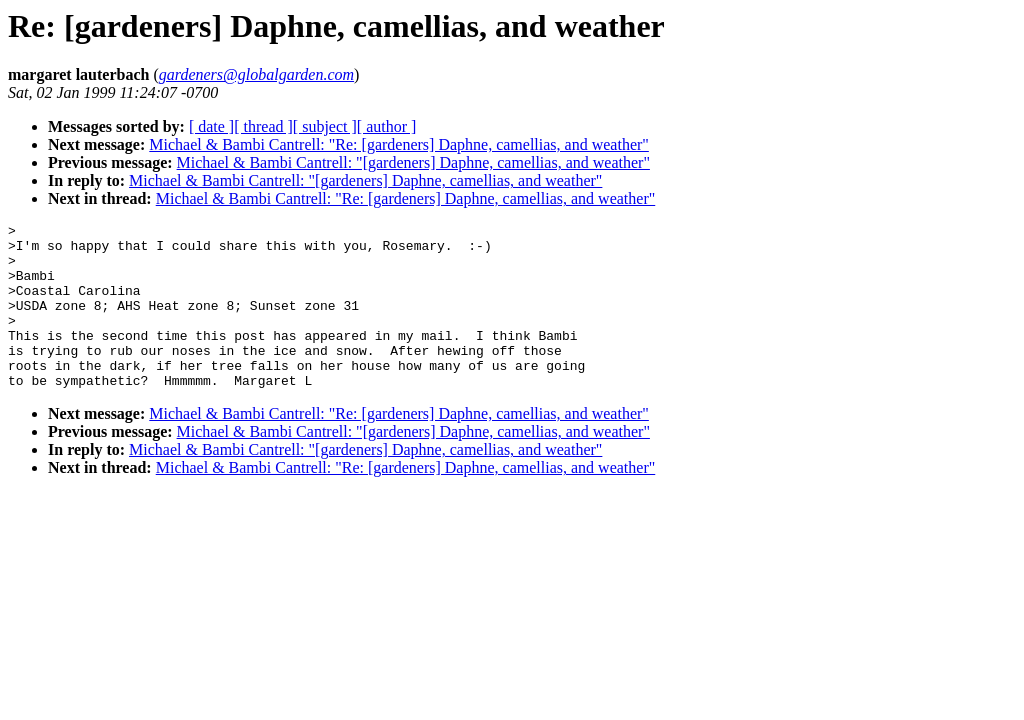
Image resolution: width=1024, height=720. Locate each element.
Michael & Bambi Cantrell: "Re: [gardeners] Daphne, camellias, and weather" (399, 144)
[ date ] (211, 126)
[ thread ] (263, 126)
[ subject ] (325, 126)
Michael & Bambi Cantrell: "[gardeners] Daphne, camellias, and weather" (413, 162)
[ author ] (387, 126)
